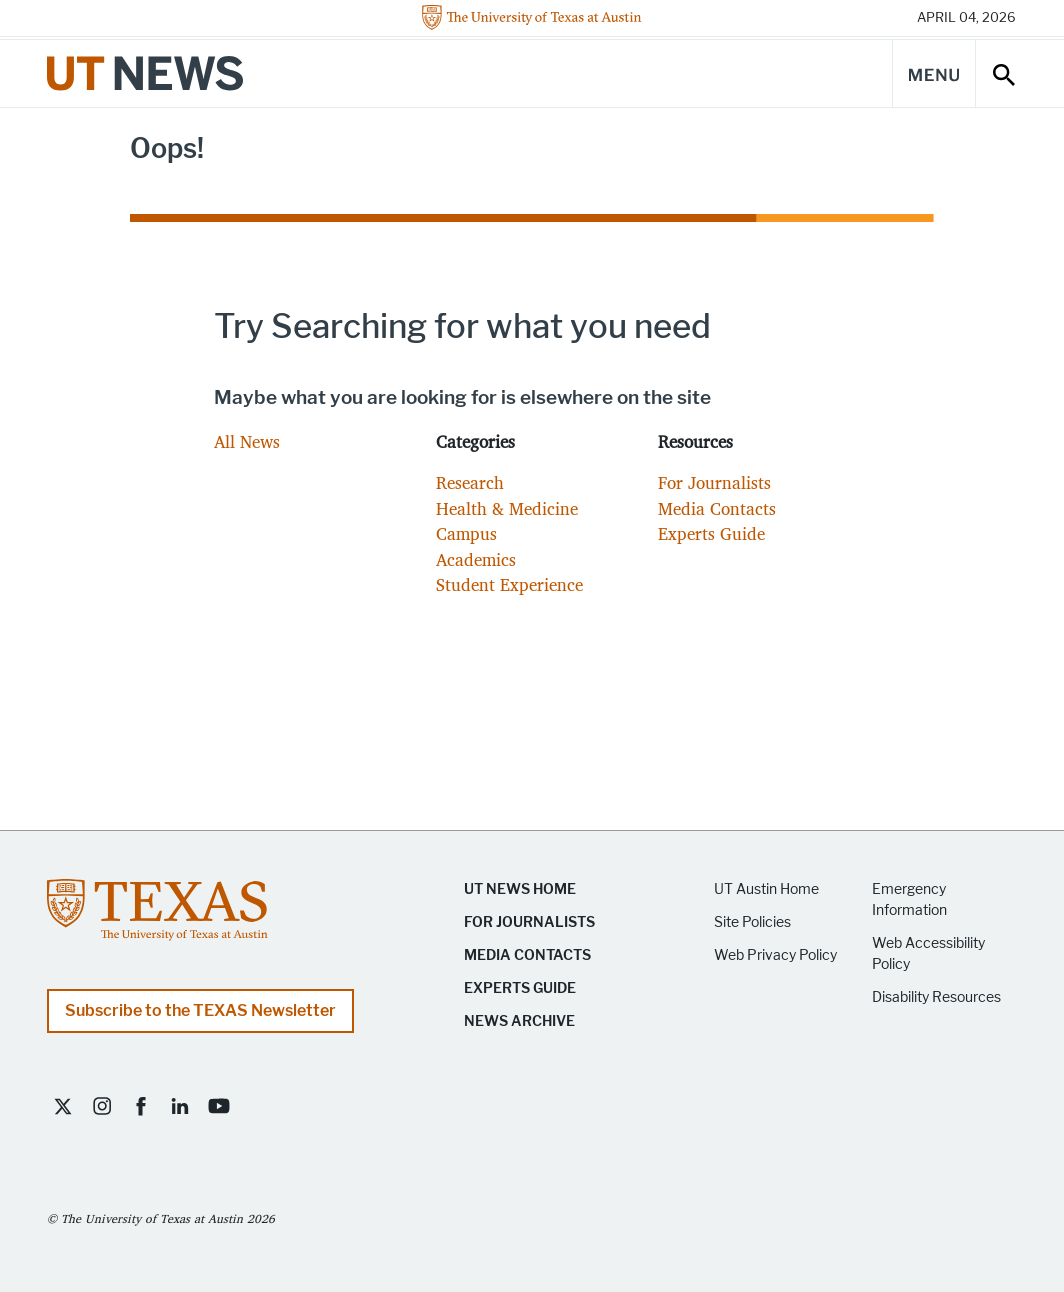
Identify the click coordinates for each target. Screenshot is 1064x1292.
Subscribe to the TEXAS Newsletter (200, 1010)
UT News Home (520, 889)
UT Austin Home (766, 889)
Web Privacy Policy (775, 955)
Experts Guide (711, 533)
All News (247, 441)
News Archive (519, 1021)
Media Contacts (717, 508)
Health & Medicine (507, 508)
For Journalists (714, 482)
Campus (466, 533)
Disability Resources (936, 997)
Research (470, 482)
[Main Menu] (934, 73)
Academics (476, 559)
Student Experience (509, 584)
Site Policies (752, 922)
